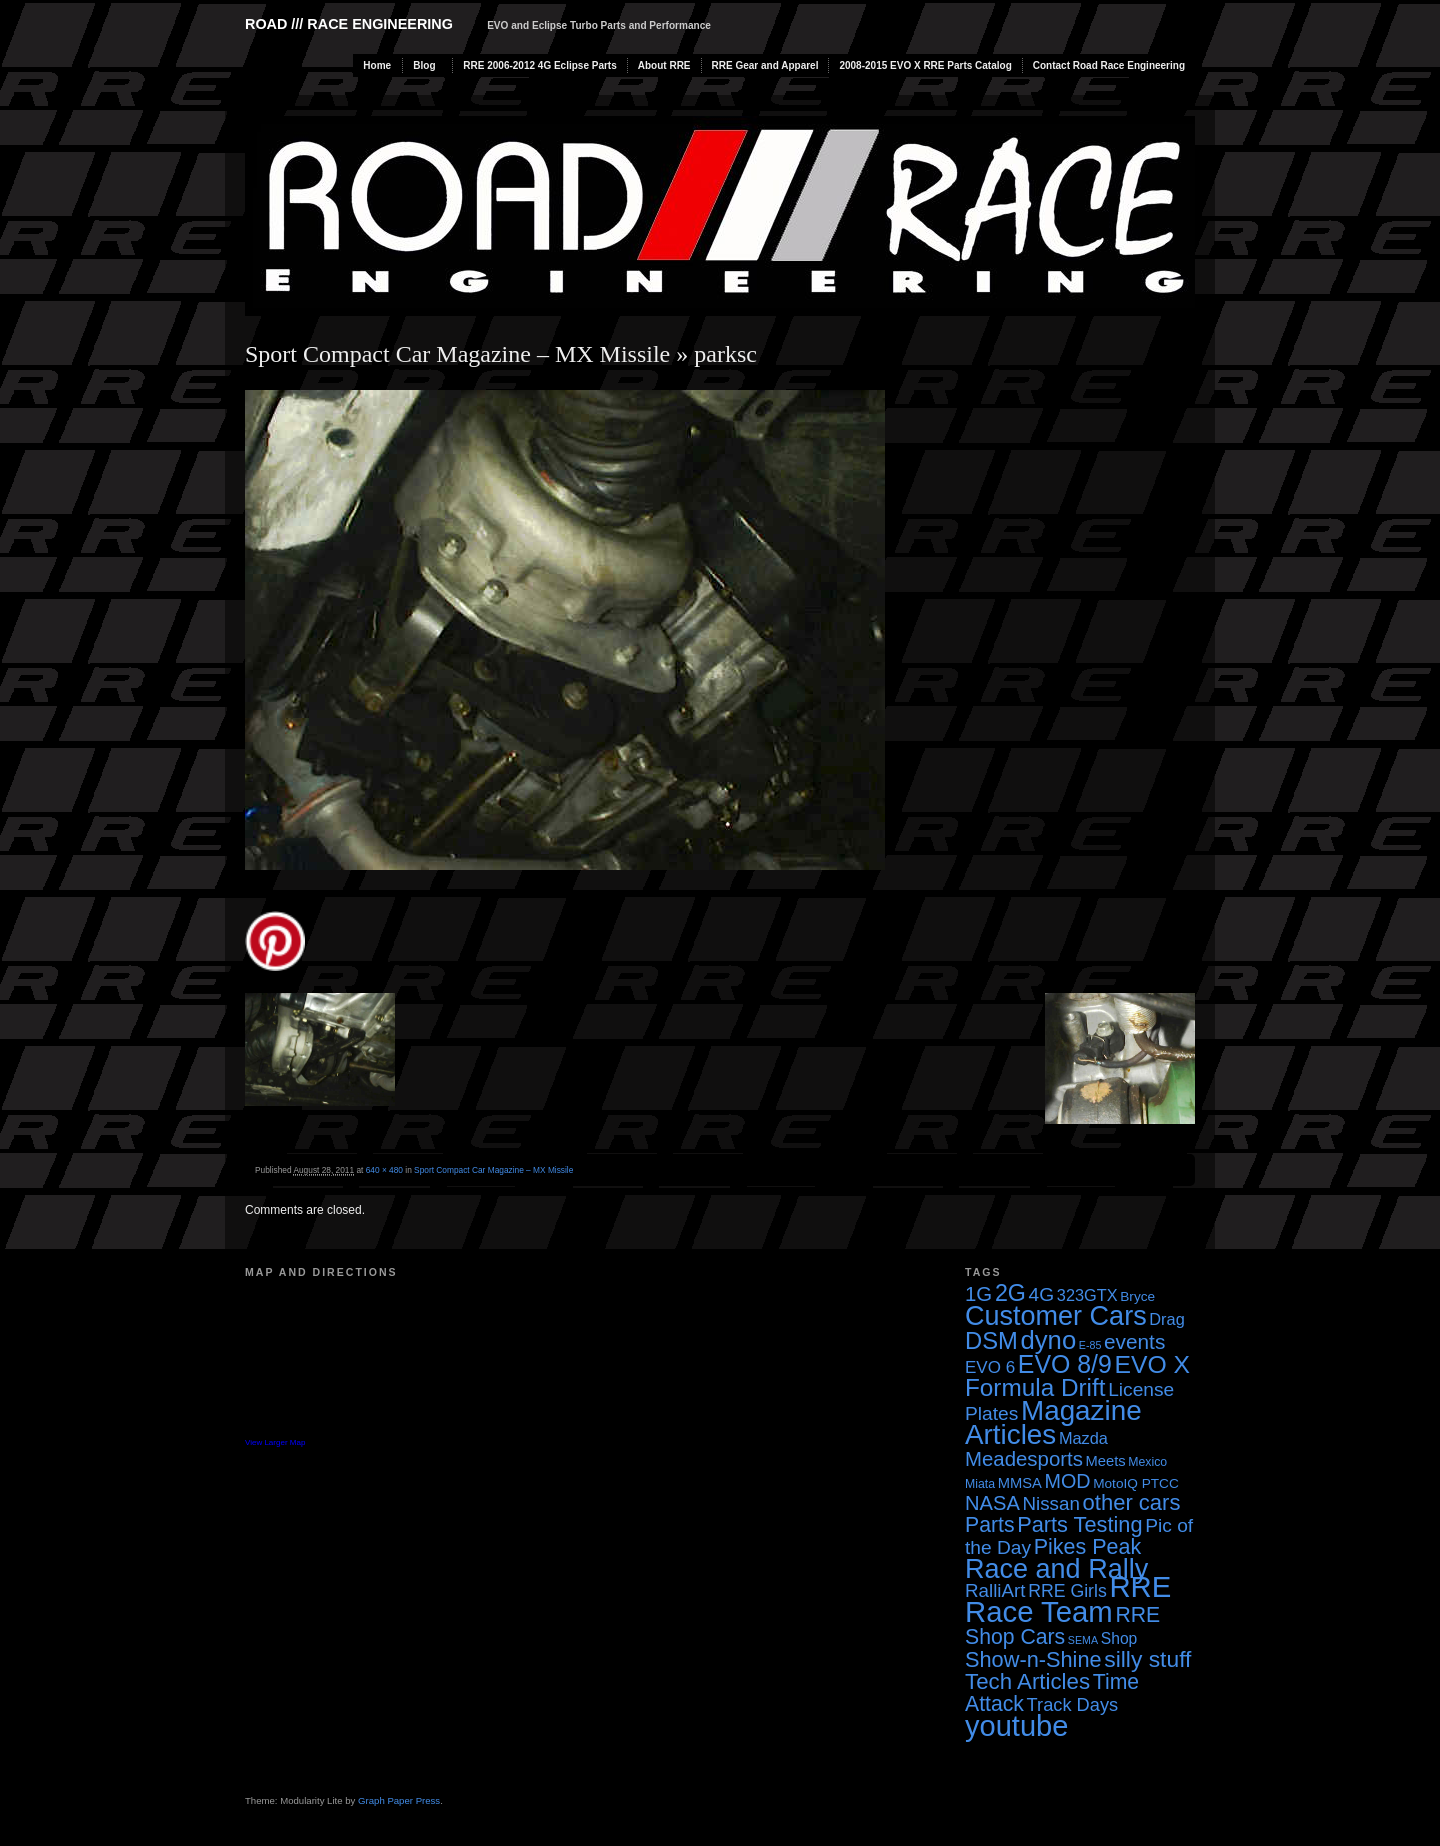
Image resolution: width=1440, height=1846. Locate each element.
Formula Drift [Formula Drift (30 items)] (1035, 1387)
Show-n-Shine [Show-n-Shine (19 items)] (1033, 1659)
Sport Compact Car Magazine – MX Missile (457, 354)
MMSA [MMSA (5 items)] (1020, 1483)
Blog (424, 65)
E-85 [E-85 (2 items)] (1090, 1345)
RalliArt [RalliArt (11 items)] (995, 1590)
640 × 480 (384, 1170)
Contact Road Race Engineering (1109, 65)
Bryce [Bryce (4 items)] (1137, 1296)
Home (377, 65)
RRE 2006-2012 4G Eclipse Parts (539, 65)
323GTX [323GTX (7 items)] (1087, 1295)
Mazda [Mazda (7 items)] (1083, 1438)
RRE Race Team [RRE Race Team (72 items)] (1068, 1599)
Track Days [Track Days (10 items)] (1073, 1704)
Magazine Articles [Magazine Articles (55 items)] (1053, 1422)
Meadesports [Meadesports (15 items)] (1024, 1459)
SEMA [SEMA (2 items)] (1083, 1640)
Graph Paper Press (399, 1800)
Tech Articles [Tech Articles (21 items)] (1027, 1681)
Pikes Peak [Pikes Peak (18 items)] (1087, 1547)
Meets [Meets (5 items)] (1106, 1461)
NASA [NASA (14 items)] (992, 1503)
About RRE (664, 65)
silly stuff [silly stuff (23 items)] (1147, 1659)
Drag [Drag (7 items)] (1166, 1319)
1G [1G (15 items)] (978, 1294)
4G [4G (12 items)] (1042, 1294)
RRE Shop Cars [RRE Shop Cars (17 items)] (1062, 1625)
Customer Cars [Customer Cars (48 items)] (1056, 1316)
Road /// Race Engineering (349, 24)
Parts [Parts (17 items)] (990, 1524)
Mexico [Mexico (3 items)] (1147, 1462)
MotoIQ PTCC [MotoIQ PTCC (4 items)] (1136, 1483)
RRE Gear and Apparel (765, 65)
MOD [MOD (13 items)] (1068, 1481)
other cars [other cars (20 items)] (1132, 1502)
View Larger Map (275, 1442)
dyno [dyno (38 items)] (1048, 1340)
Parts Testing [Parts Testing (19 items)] (1079, 1524)
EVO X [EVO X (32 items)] (1152, 1364)
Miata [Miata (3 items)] (980, 1484)
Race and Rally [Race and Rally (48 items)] (1056, 1569)
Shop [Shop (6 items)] (1119, 1638)
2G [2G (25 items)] (1010, 1293)
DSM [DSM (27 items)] (991, 1340)
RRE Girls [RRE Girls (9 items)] (1067, 1591)
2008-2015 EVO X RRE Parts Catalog (925, 65)
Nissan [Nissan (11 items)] (1050, 1503)
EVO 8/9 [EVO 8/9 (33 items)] (1065, 1364)
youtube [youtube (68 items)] (1016, 1726)
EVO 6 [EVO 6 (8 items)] (990, 1367)
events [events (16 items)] (1134, 1341)
